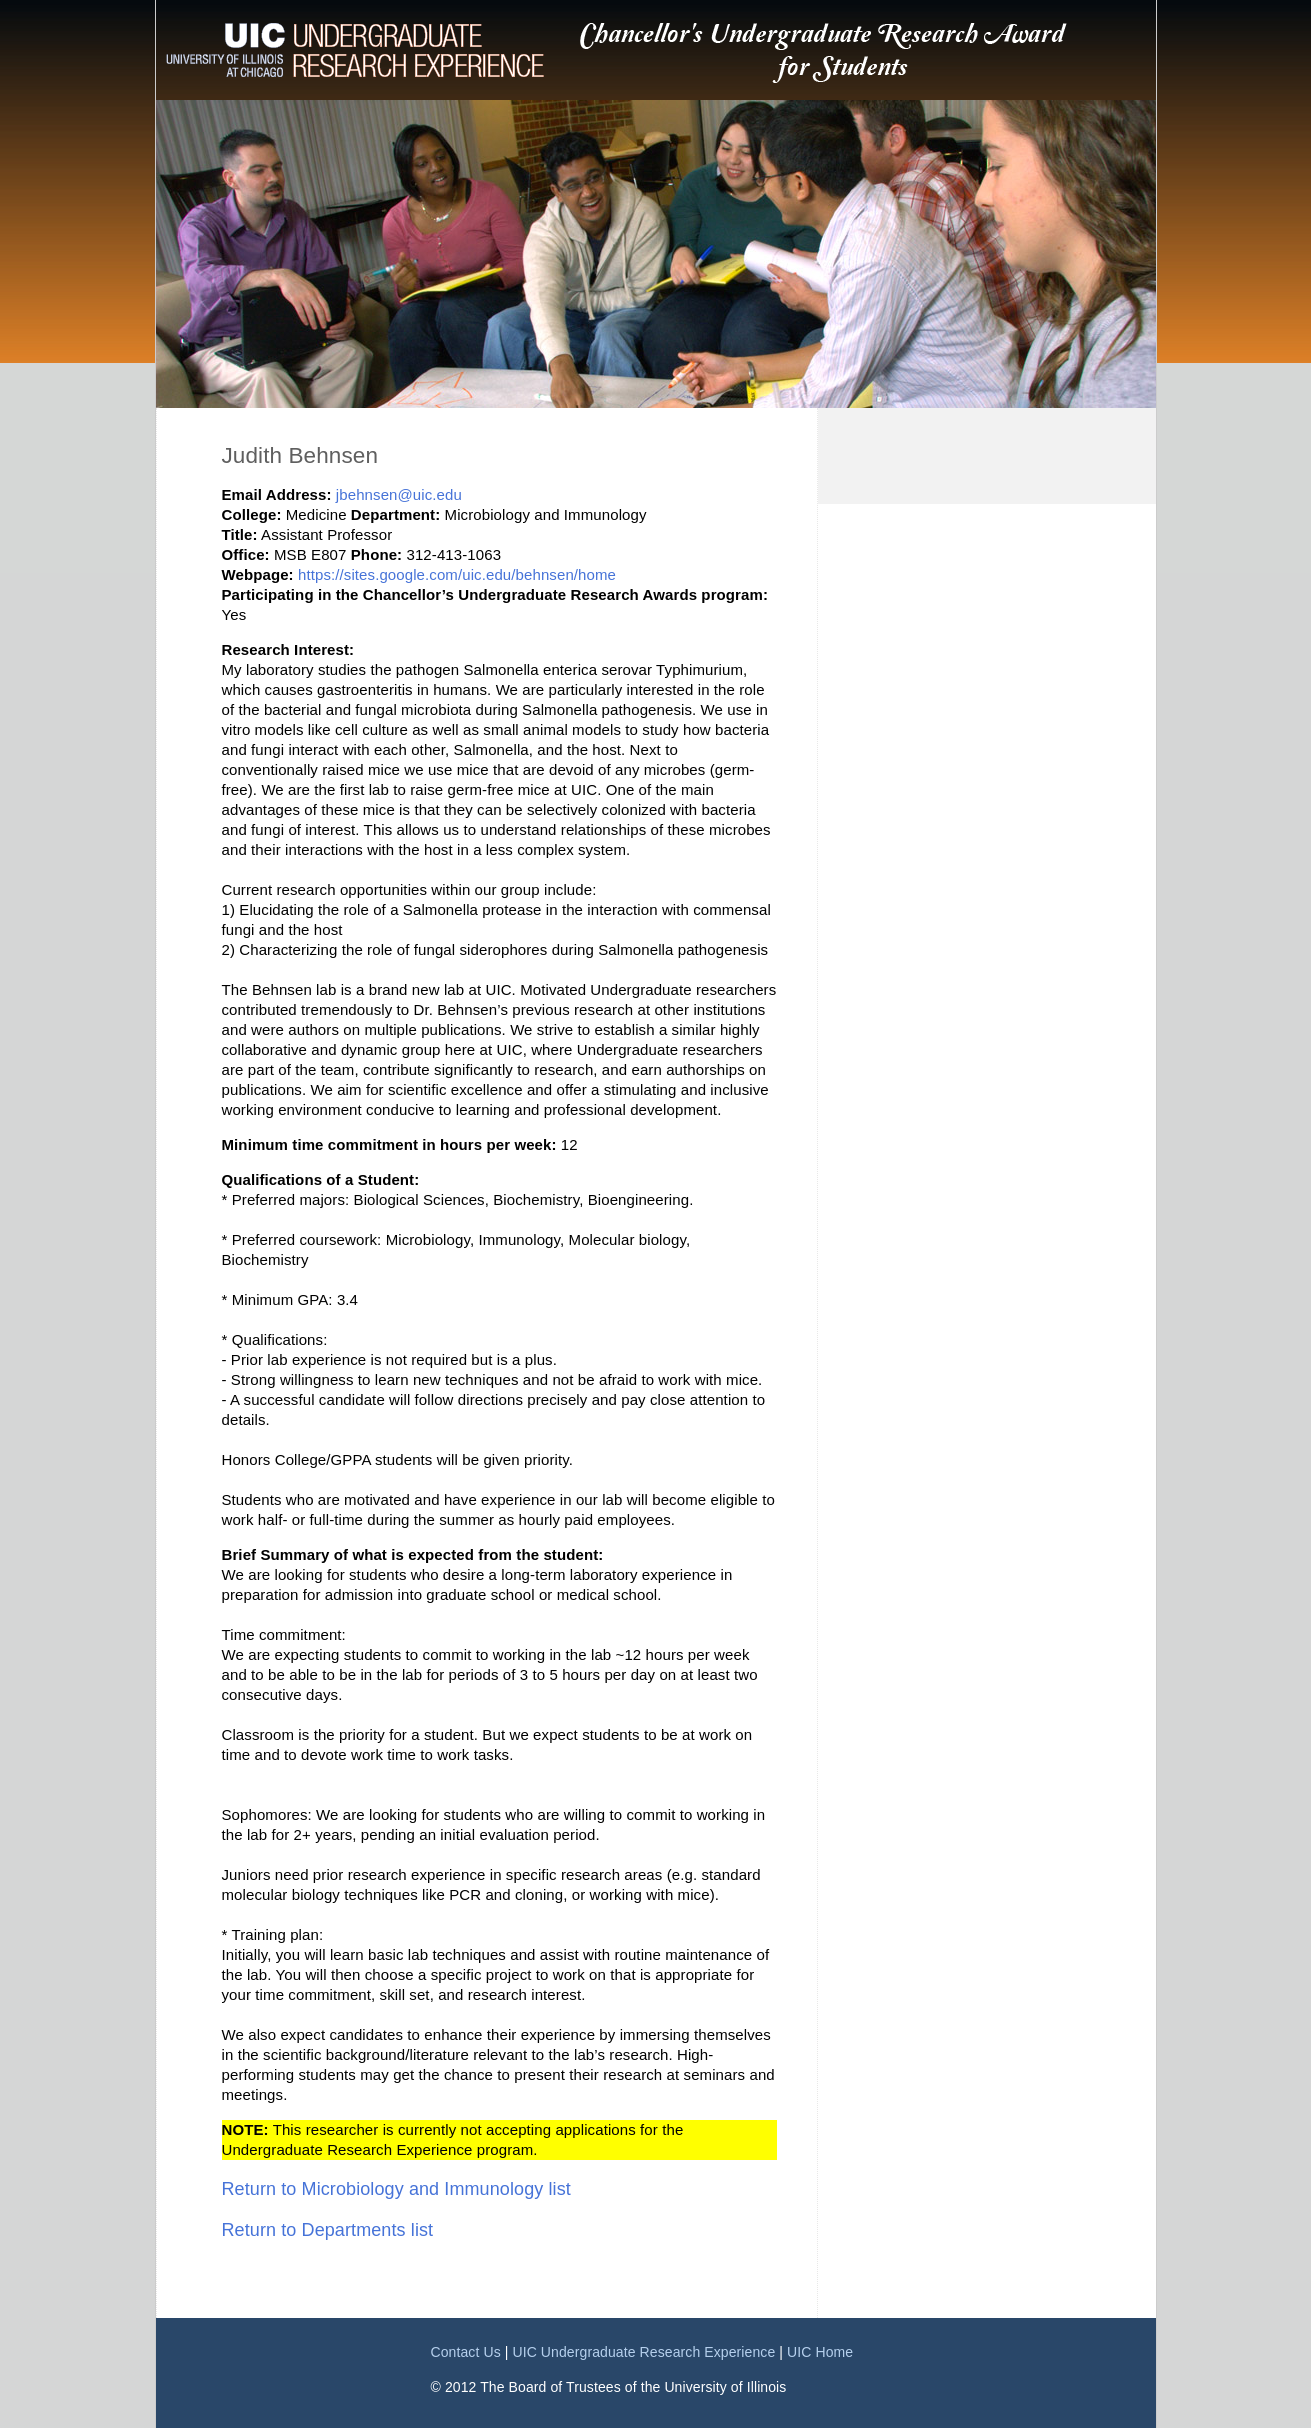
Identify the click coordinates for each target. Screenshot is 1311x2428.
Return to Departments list (328, 2230)
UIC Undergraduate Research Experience (643, 2352)
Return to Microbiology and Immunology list (396, 2189)
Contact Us (466, 2352)
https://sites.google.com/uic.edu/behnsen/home (457, 574)
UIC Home (820, 2352)
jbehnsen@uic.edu (399, 494)
